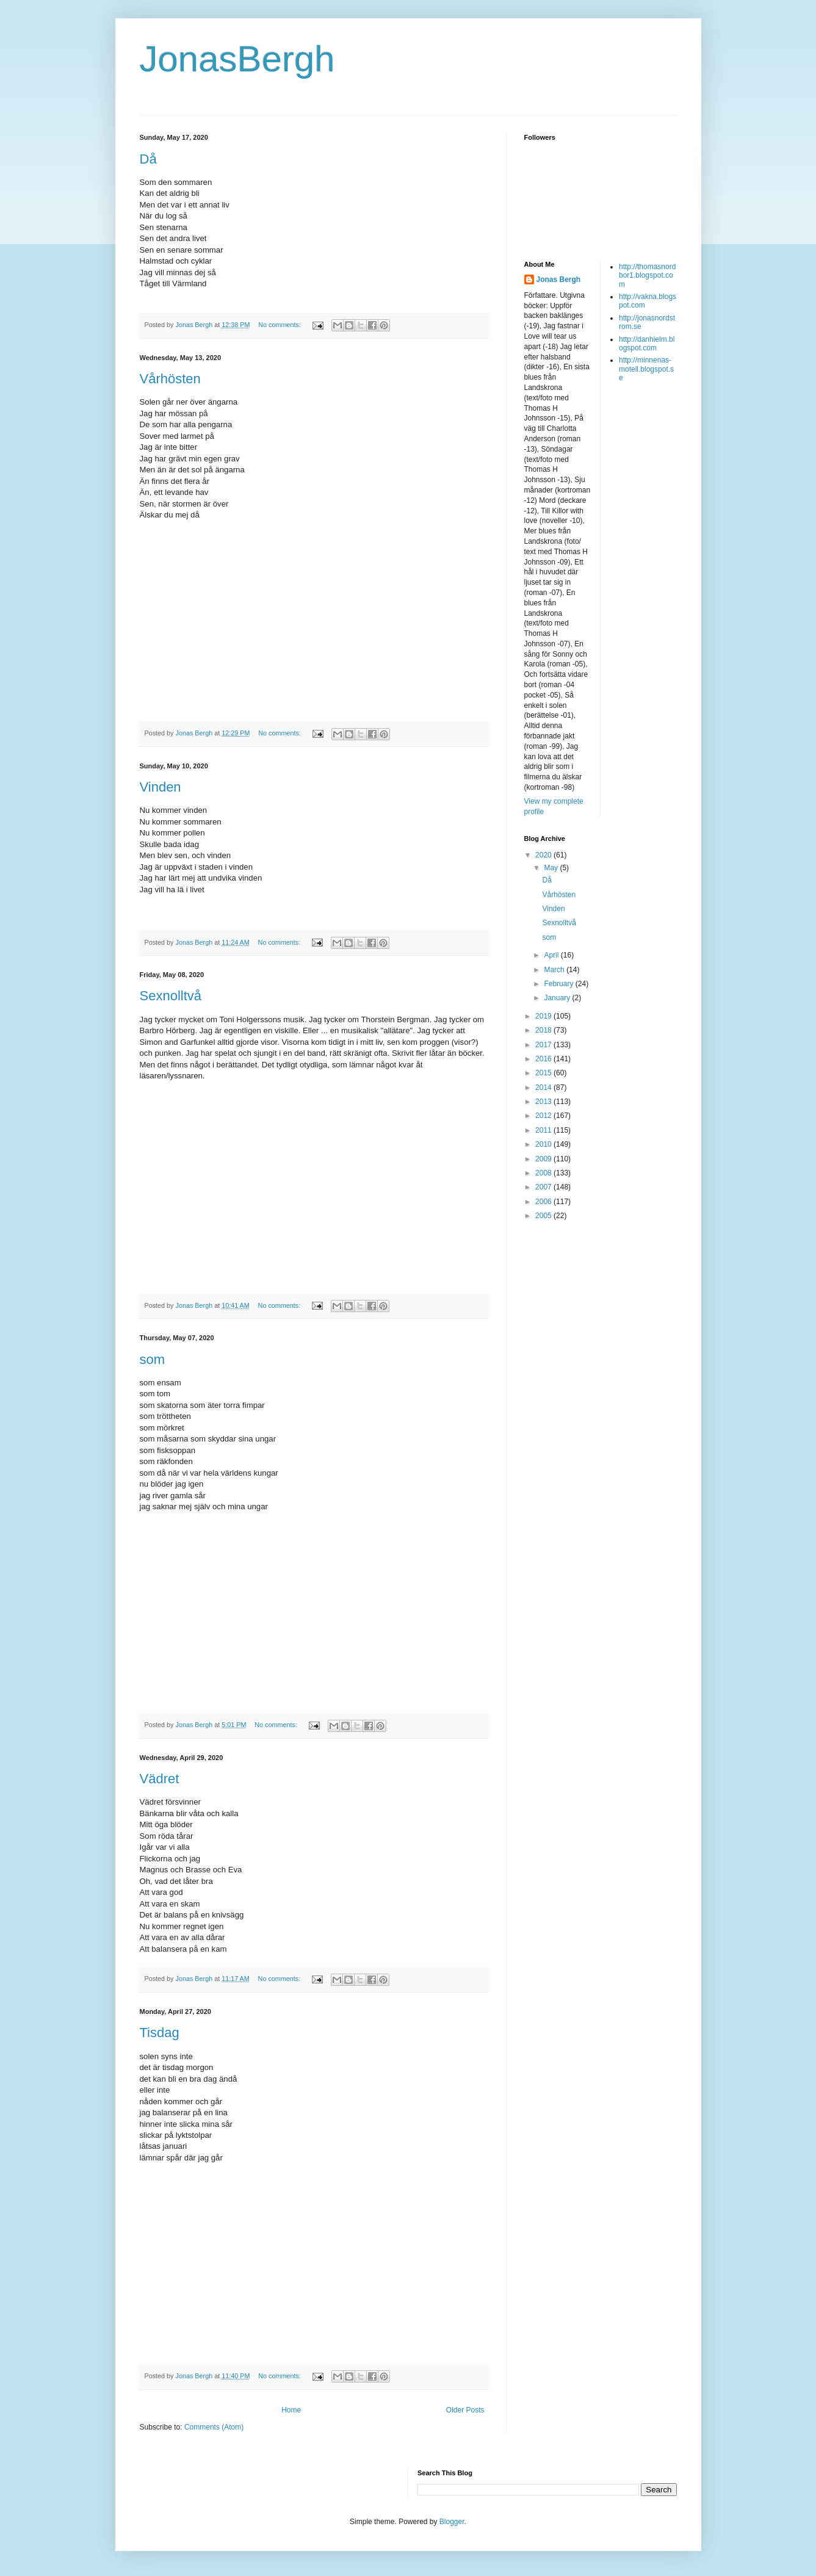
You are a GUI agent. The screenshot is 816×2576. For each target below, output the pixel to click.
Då (148, 159)
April (552, 955)
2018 (544, 1030)
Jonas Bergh (558, 279)
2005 (544, 1215)
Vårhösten (170, 378)
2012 (544, 1115)
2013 (544, 1101)
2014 (544, 1087)
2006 (544, 1201)
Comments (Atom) (214, 2427)
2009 (544, 1159)
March (555, 969)
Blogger (451, 2521)
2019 (544, 1016)
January (558, 998)
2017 (544, 1045)
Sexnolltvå (171, 995)
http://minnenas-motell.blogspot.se (646, 369)
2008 (544, 1173)
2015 (544, 1073)
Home (291, 2410)
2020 (544, 855)
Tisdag (159, 2032)
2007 (544, 1187)
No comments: (280, 324)
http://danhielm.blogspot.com (646, 343)
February (559, 984)
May (552, 868)
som (152, 1359)
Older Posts (465, 2410)
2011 (544, 1130)
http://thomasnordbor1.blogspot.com (647, 275)
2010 (544, 1144)
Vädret (159, 1778)
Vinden (160, 787)
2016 (544, 1059)
